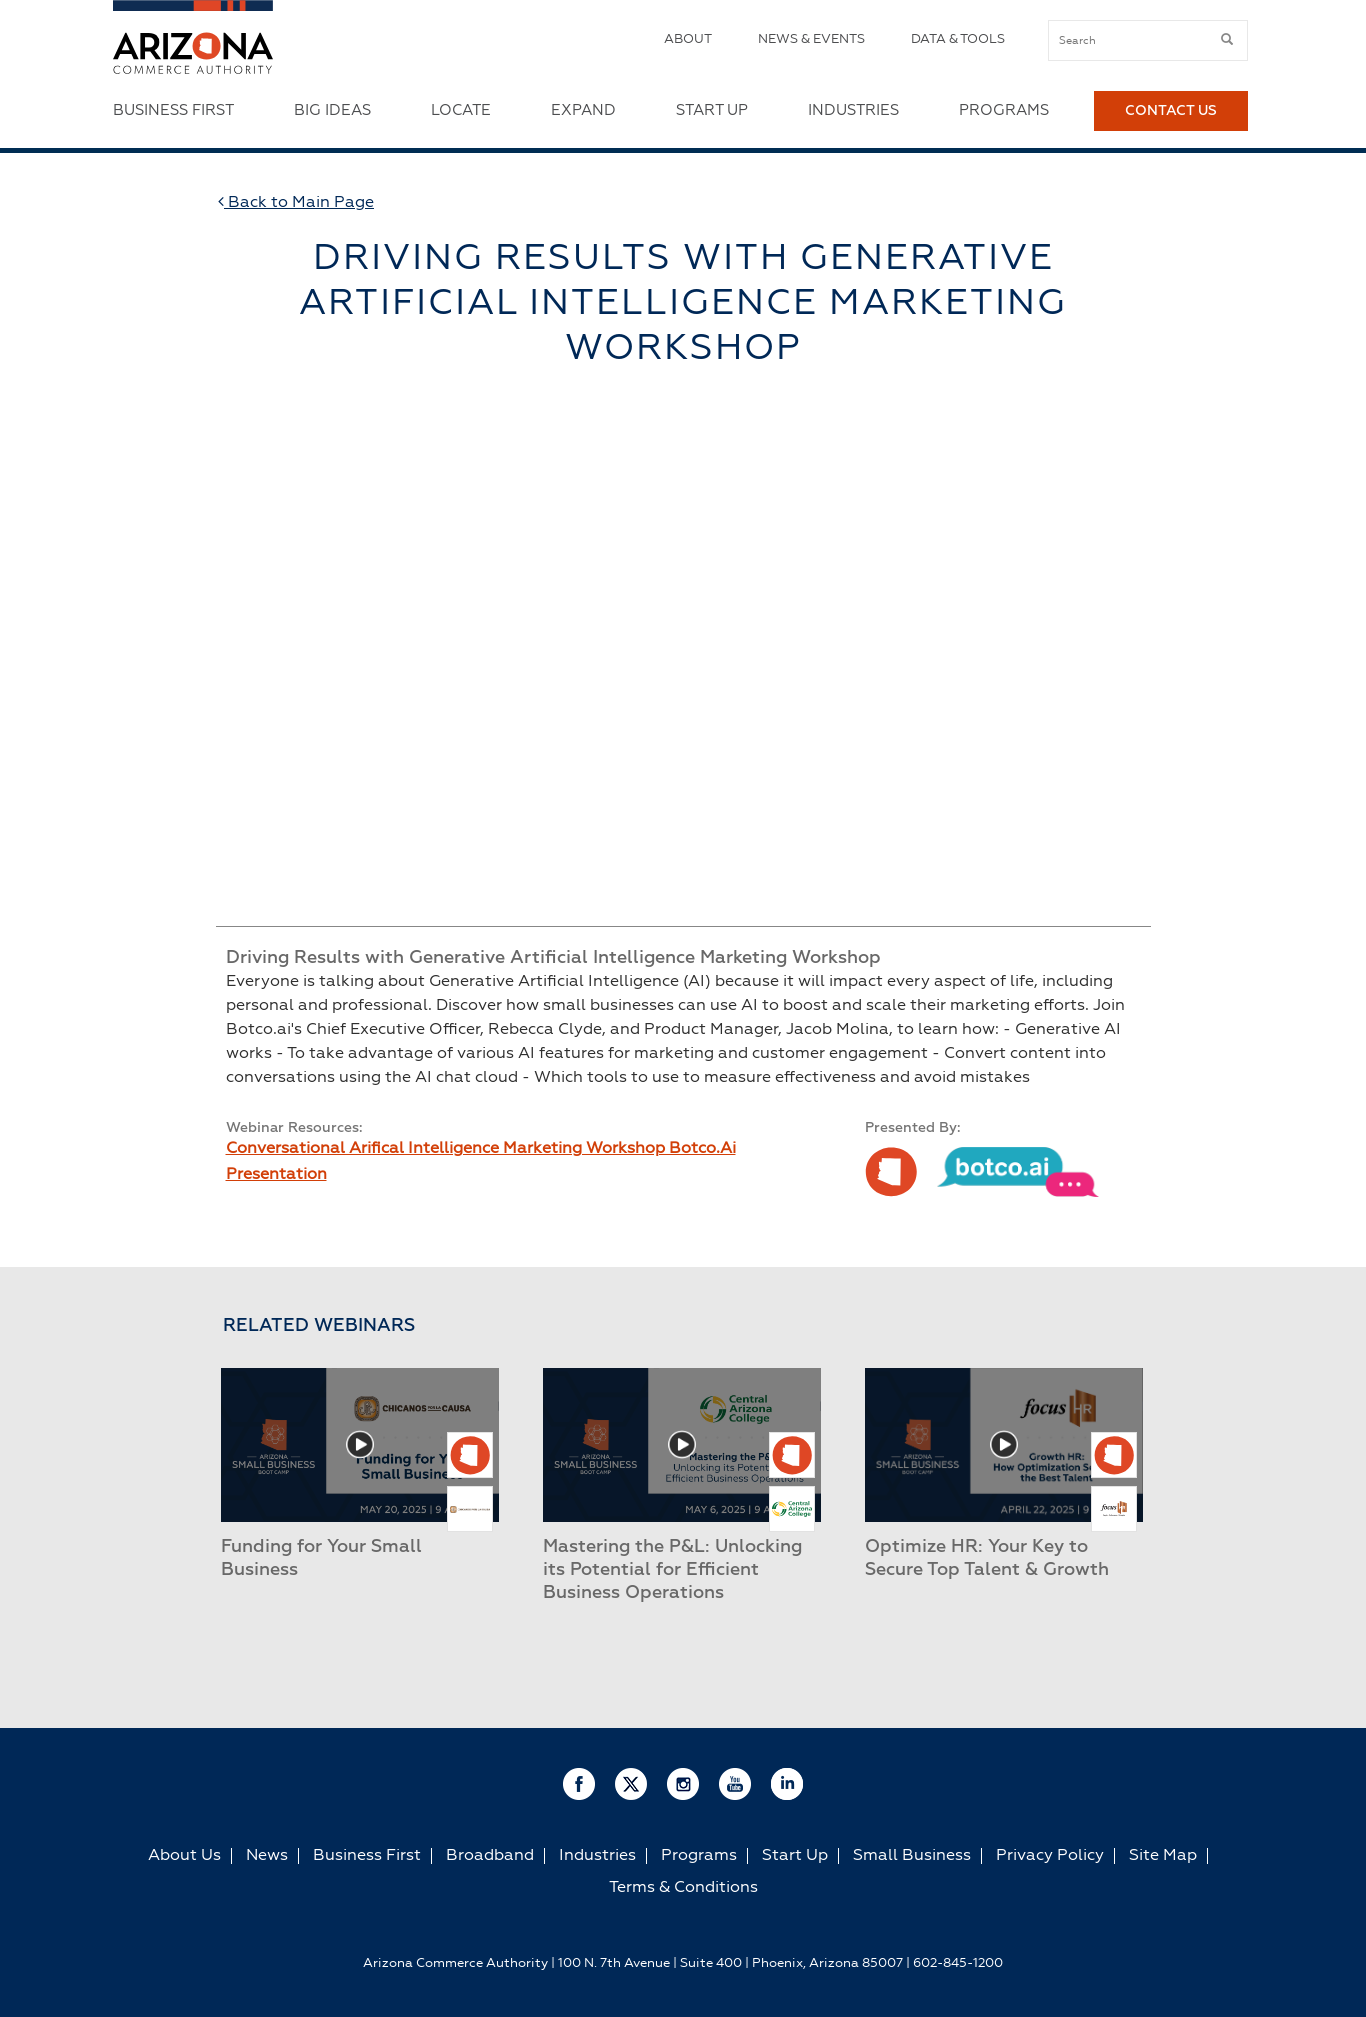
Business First (173, 110)
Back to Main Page (296, 202)
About (688, 39)
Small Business (912, 1856)
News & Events (811, 39)
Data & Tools (958, 39)
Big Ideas (332, 110)
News (267, 1856)
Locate (461, 110)
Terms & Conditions (683, 1888)
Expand (583, 110)
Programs (1004, 110)
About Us (184, 1856)
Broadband (490, 1856)
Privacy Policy (1050, 1856)
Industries (853, 110)
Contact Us (1171, 111)
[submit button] (1227, 40)
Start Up (712, 110)
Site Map (1163, 1856)
